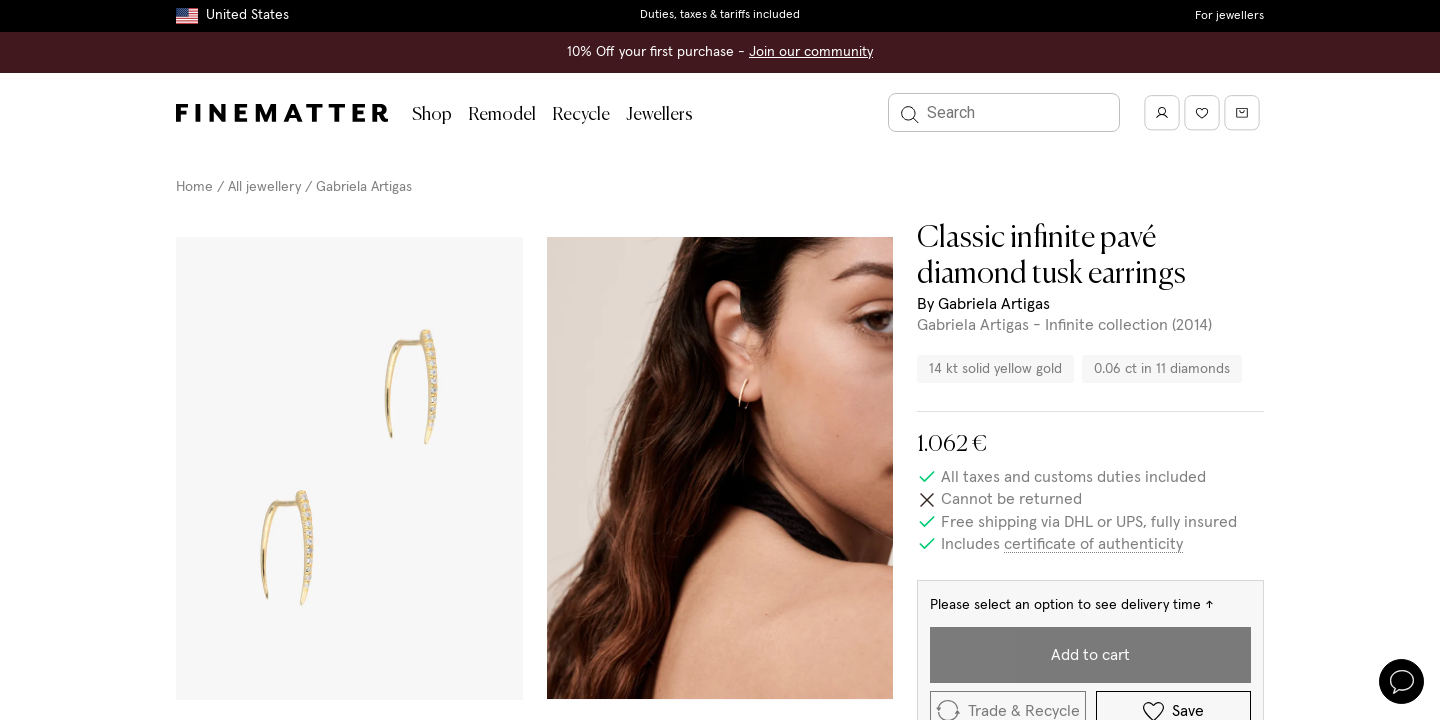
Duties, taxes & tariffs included (720, 15)
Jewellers (659, 115)
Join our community (811, 52)
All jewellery (264, 187)
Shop (432, 115)
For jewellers (1229, 16)
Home (194, 187)
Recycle (581, 115)
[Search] (1004, 112)
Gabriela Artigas (364, 187)
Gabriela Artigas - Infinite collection (1042, 325)
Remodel (502, 115)
